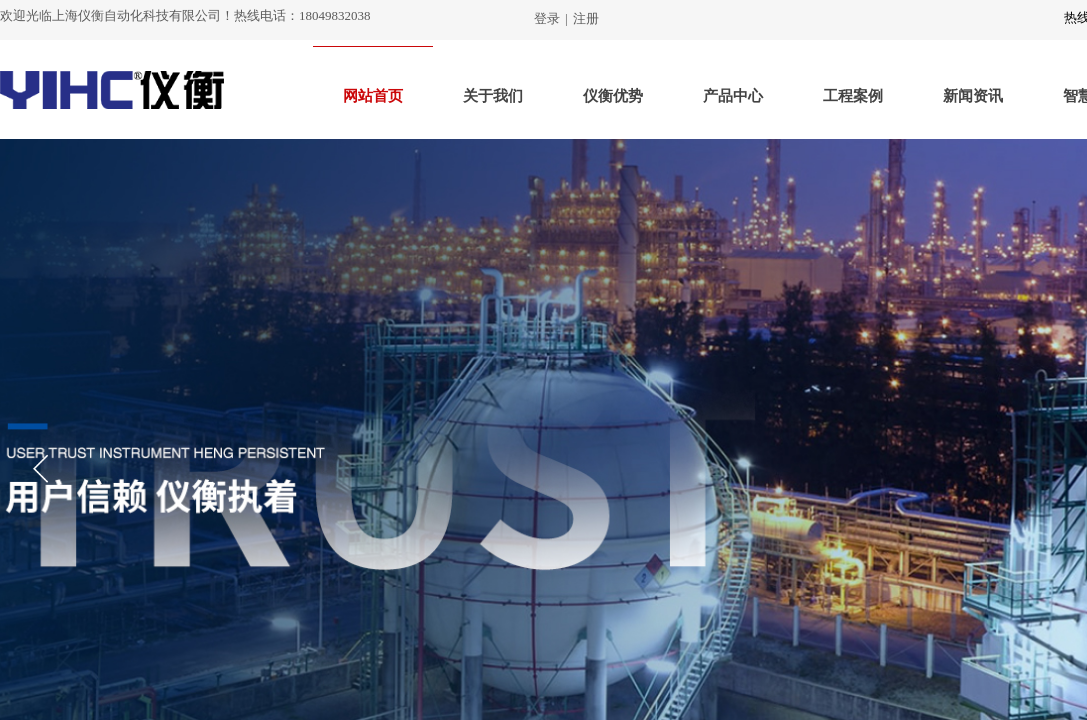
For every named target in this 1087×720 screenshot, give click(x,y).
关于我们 (493, 96)
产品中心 (733, 96)
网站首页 (373, 96)
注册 (586, 18)
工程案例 (853, 96)
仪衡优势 (613, 96)
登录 (547, 18)
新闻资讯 (973, 96)
